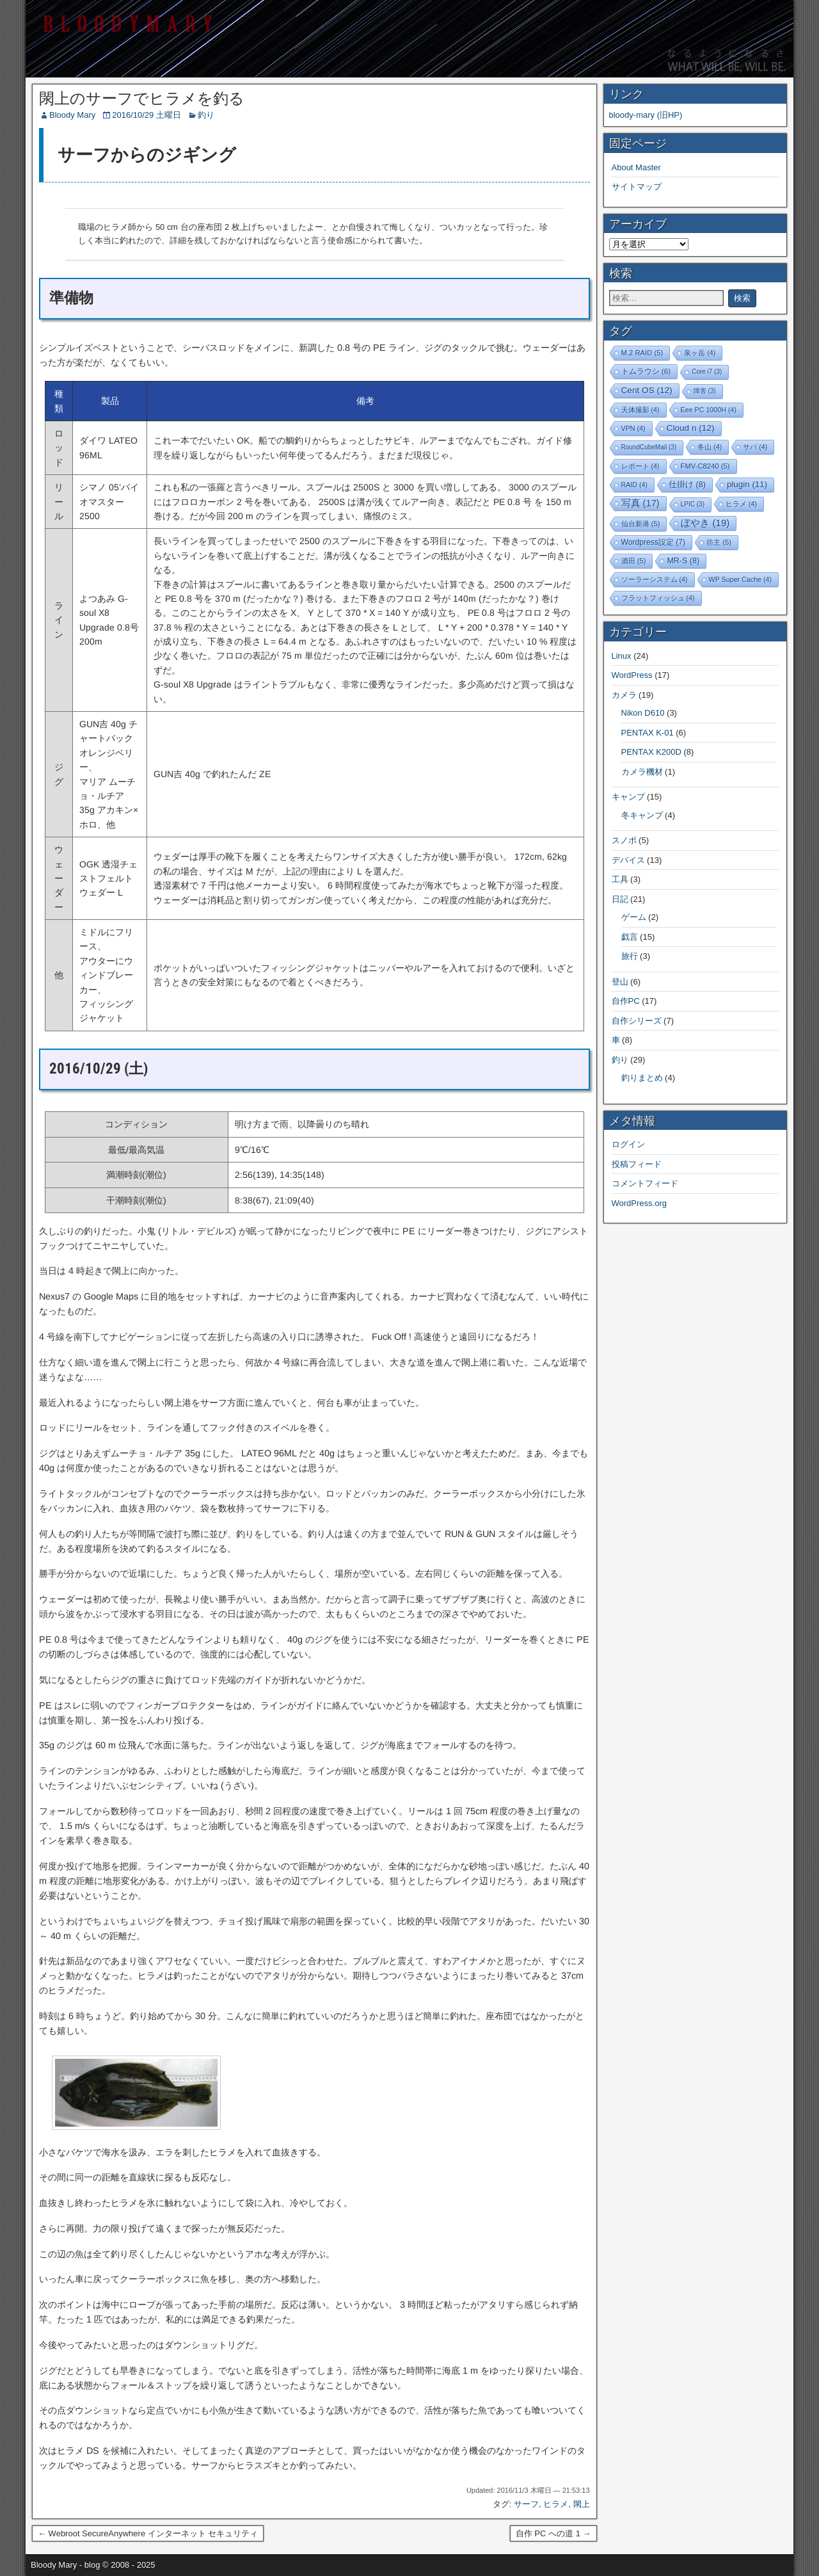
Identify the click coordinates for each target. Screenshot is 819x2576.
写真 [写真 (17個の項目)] (640, 503)
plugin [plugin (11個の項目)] (747, 484)
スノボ (624, 840)
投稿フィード (637, 1164)
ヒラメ (555, 2504)
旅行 (629, 956)
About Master (636, 167)
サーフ (526, 2504)
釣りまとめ (642, 1078)
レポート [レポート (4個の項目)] (640, 466)
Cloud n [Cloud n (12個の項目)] (691, 428)
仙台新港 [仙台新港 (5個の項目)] (640, 523)
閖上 (581, 2504)
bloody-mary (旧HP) (646, 115)
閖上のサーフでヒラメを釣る (141, 99)
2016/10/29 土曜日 (146, 115)
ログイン (628, 1144)
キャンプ (628, 796)
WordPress (632, 675)
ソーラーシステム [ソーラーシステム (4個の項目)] (654, 579)
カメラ (624, 695)
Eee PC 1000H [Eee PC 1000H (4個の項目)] (708, 410)
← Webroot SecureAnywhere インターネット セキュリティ (148, 2533)
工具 (620, 879)
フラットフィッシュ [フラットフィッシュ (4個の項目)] (658, 598)
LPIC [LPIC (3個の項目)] (692, 504)
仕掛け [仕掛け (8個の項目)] (687, 484)
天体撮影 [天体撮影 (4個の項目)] (640, 410)
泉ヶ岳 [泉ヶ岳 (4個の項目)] (699, 353)
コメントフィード (645, 1183)
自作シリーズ (637, 1021)
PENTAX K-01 (647, 732)
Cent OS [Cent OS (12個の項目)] (646, 390)
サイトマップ (637, 186)
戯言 (629, 937)
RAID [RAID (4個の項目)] (634, 484)
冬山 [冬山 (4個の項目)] (709, 447)
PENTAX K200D (651, 752)
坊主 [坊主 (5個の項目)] (718, 542)
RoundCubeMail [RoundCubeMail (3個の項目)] (649, 447)
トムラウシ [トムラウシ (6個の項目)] (646, 371)
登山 (620, 981)
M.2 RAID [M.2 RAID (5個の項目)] (642, 353)
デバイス (628, 860)
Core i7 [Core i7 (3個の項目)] (707, 371)
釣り (206, 115)
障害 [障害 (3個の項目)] (705, 390)
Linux (622, 656)
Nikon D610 (643, 713)
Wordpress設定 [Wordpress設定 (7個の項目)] (653, 542)
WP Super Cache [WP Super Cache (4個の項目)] (740, 579)
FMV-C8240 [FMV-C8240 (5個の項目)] (705, 466)
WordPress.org (639, 1203)
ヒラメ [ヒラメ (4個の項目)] (741, 504)
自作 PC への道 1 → (553, 2533)
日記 (620, 899)
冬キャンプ (642, 815)
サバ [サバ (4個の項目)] (755, 447)
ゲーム (633, 917)
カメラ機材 (642, 772)
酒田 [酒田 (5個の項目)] (633, 561)
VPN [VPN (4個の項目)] (633, 428)
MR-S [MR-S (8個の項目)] (683, 560)
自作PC (626, 1001)
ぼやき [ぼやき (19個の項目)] (705, 522)
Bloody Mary (72, 115)
